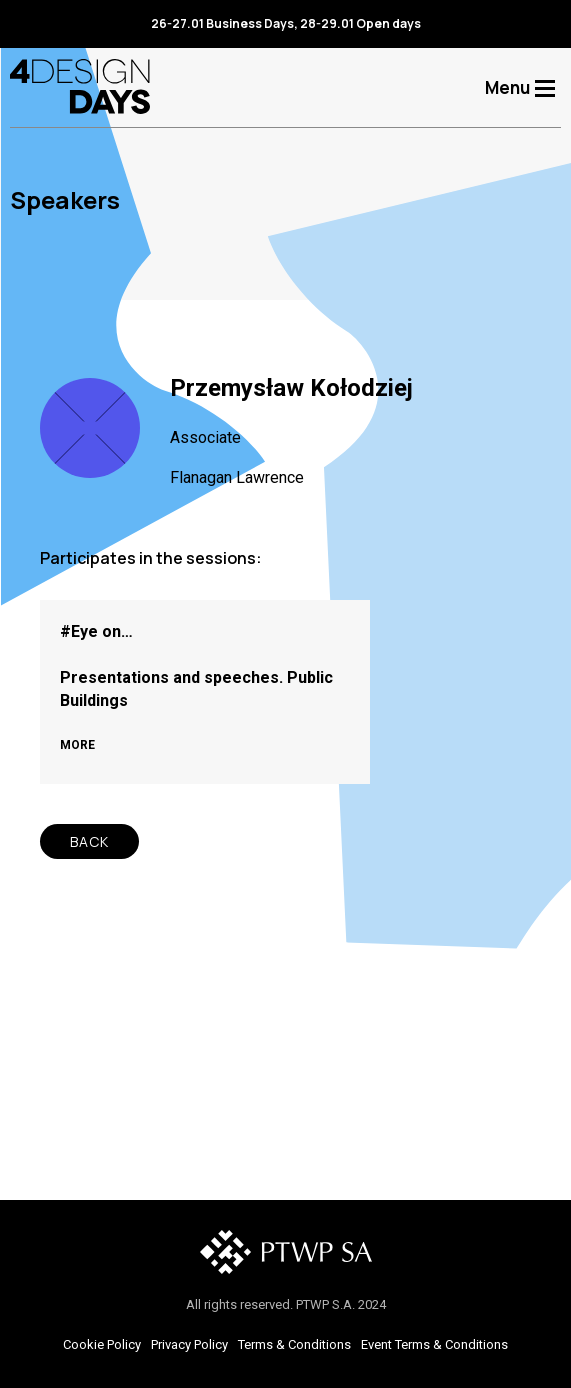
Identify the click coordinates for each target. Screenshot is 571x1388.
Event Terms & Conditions (434, 1344)
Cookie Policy (102, 1344)
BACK (89, 841)
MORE (77, 745)
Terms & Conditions (294, 1344)
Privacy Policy (189, 1344)
